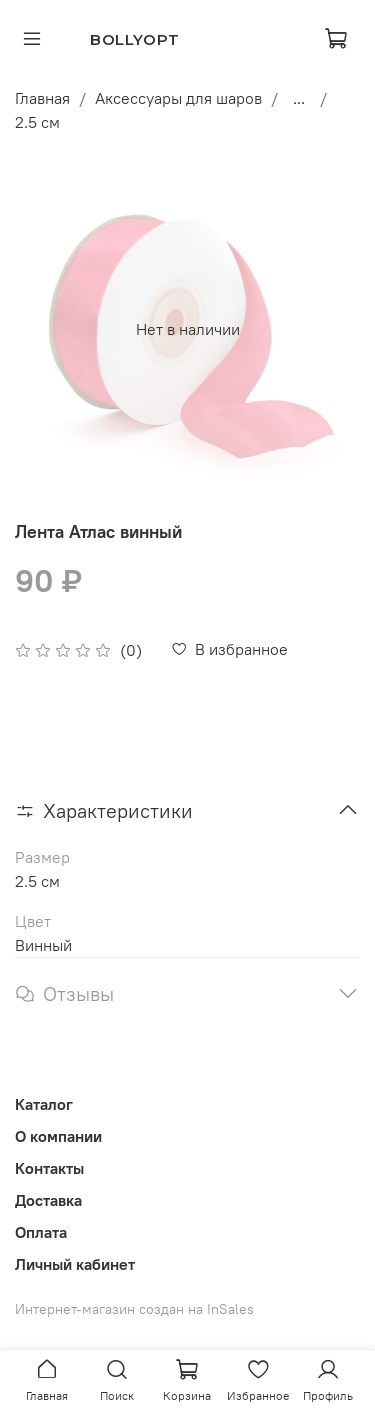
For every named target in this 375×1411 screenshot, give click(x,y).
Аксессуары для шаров (178, 98)
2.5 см (37, 122)
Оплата (41, 1232)
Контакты (49, 1168)
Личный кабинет (75, 1264)
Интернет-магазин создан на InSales (134, 1309)
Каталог (44, 1104)
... (299, 98)
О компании (58, 1136)
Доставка (48, 1200)
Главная (42, 98)
